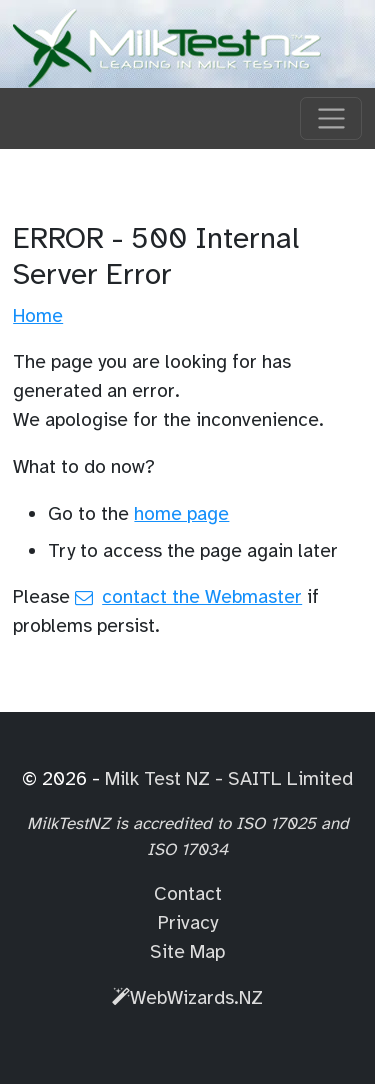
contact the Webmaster (202, 597)
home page (181, 514)
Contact (188, 894)
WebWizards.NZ (187, 998)
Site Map (187, 952)
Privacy (188, 923)
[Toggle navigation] (330, 119)
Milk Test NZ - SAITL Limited (229, 779)
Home (38, 316)
